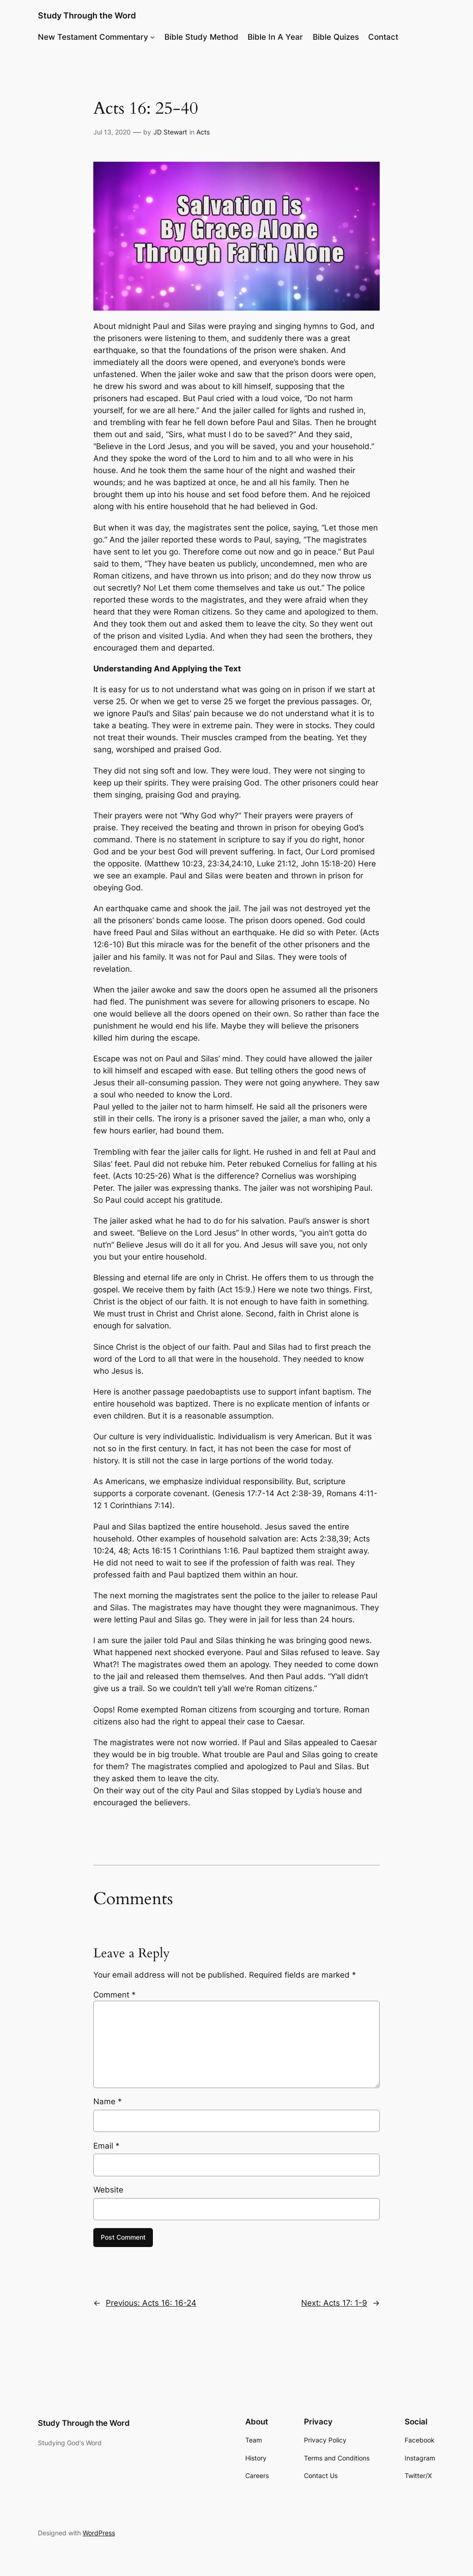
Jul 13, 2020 (112, 132)
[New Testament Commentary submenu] (152, 37)
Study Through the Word (87, 15)
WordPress (99, 2533)
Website (108, 2189)
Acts (203, 132)
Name (107, 2101)
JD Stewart (170, 132)
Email (106, 2145)
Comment (114, 1994)
